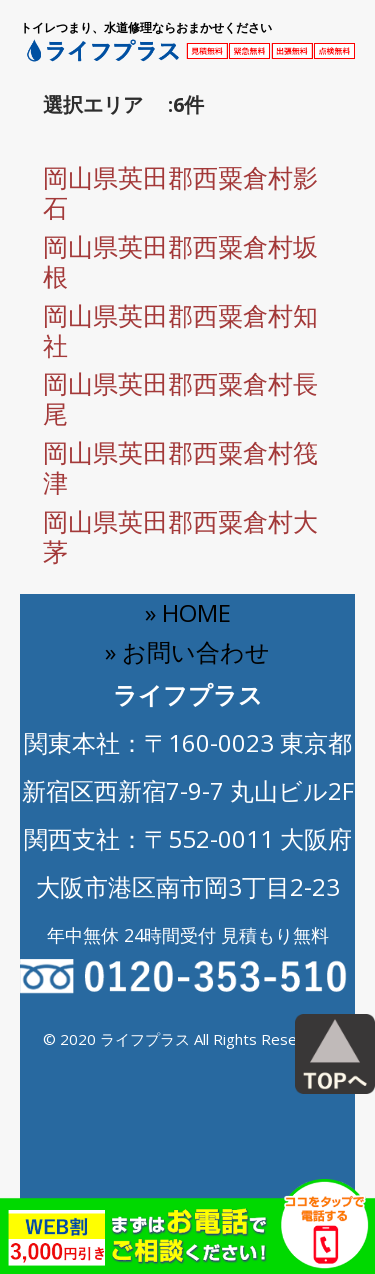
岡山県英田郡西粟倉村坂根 (180, 261)
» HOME (188, 612)
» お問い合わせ (187, 651)
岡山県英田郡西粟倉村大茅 (180, 536)
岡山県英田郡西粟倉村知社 (180, 330)
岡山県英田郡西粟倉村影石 (180, 192)
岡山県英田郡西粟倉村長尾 (180, 398)
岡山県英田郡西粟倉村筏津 (180, 467)
